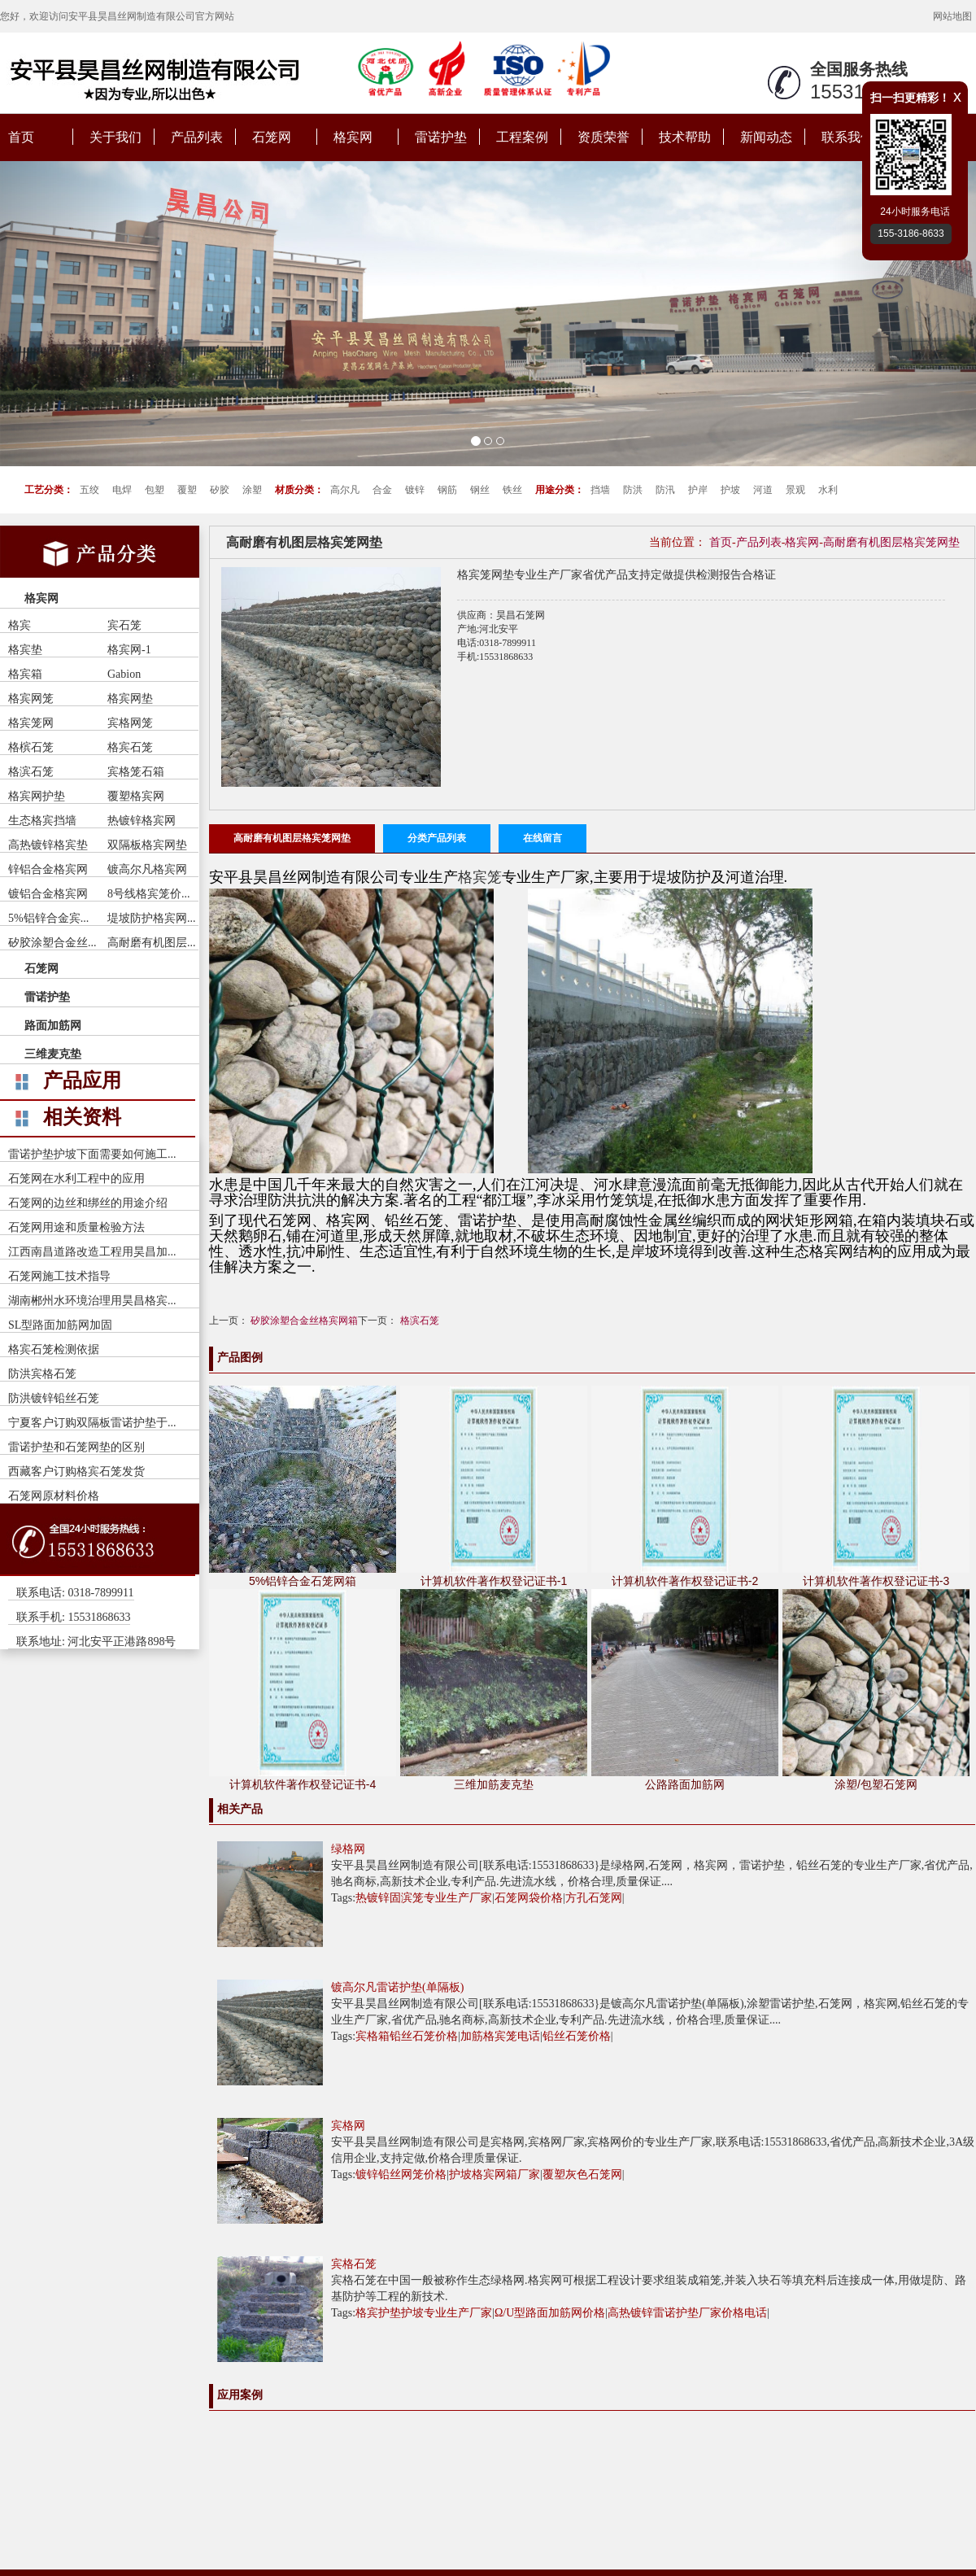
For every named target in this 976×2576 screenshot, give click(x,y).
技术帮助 (685, 137)
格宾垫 (25, 650)
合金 (382, 490)
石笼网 (271, 137)
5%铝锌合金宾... (48, 918)
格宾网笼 (31, 698)
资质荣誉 (603, 137)
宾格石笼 (354, 2264)
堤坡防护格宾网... (151, 918)
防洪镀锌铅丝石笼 (53, 1398)
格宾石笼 (130, 747)
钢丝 (480, 490)
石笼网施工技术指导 (59, 1276)
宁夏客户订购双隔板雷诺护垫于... (92, 1423)
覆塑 (187, 490)
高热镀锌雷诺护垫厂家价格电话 (687, 2313)
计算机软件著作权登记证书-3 (876, 1580)
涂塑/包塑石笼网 (875, 1784)
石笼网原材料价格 (53, 1496)
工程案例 (522, 137)
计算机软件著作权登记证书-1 (493, 1580)
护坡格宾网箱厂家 (494, 2174)
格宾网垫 (130, 698)
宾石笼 (124, 625)
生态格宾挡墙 (42, 820)
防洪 (633, 490)
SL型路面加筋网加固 (60, 1325)
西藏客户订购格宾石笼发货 (76, 1471)
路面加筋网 (52, 1025)
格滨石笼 (31, 772)
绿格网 (348, 1849)
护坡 (730, 490)
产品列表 (197, 137)
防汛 (665, 490)
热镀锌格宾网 (141, 820)
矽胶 (219, 490)
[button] (73, 313)
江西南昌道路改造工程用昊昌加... (92, 1252)
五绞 (89, 490)
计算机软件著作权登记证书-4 (302, 1784)
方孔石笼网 (593, 1898)
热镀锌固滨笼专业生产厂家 (423, 1898)
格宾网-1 (129, 650)
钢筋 (447, 490)
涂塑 (252, 490)
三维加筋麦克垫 (494, 1784)
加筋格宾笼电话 (500, 2036)
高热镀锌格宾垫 (48, 845)
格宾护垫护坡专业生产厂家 (423, 2313)
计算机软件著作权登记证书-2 (685, 1580)
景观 (795, 490)
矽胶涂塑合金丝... (52, 943)
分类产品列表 (436, 838)
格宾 (19, 625)
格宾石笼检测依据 (53, 1349)
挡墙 (600, 490)
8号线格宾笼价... (148, 894)
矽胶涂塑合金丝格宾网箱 (304, 1320)
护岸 (698, 490)
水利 (828, 490)
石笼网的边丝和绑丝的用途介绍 (88, 1203)
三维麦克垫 (52, 1054)
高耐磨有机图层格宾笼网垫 (891, 542)
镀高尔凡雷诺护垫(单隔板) (397, 1987)
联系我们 (847, 137)
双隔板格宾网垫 (147, 845)
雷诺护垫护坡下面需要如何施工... (92, 1154)
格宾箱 (25, 674)
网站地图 (952, 16)
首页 (21, 137)
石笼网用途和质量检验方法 (76, 1227)
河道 (763, 490)
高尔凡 (344, 490)
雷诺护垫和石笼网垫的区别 (76, 1447)
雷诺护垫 (441, 137)
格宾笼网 (31, 723)
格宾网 (353, 137)
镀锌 (415, 490)
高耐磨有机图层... (151, 943)
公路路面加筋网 (685, 1784)
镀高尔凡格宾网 (147, 869)
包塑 (154, 490)
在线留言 (542, 838)
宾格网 (348, 2126)
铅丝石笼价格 (576, 2036)
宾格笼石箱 (135, 772)
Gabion (124, 674)
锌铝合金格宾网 (48, 869)
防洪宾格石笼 (42, 1374)
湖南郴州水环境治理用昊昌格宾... (92, 1301)
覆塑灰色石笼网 (582, 2174)
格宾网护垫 (36, 796)
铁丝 (512, 490)
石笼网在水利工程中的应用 (76, 1178)
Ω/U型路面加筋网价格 (550, 2313)
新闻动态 (766, 137)
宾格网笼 (130, 723)
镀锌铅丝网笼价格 (401, 2174)
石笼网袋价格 (529, 1898)
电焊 (122, 490)
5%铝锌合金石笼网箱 (302, 1580)
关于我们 (115, 137)
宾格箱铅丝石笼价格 (406, 2036)
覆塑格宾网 (135, 796)
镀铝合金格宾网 (48, 894)
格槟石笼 (31, 747)
